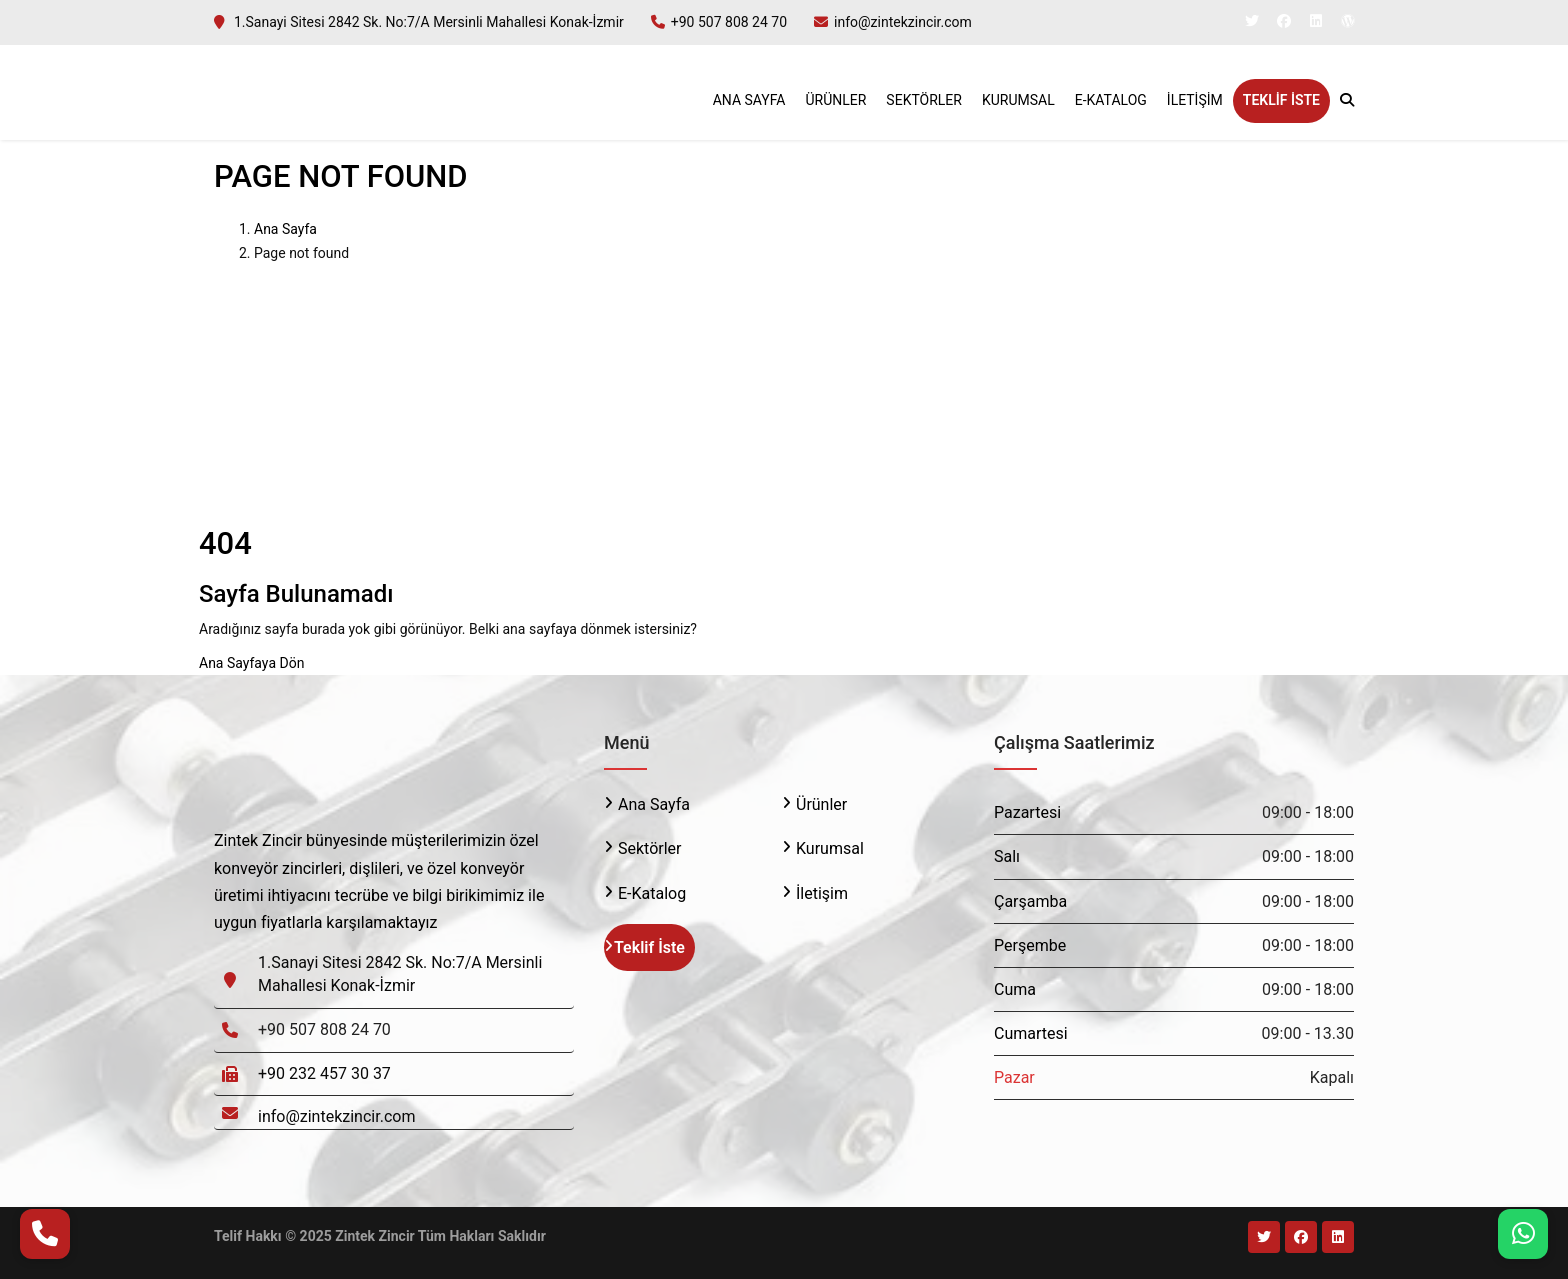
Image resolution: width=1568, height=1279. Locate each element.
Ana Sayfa (749, 100)
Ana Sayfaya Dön (251, 663)
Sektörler (924, 100)
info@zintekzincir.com (903, 22)
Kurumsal (1018, 100)
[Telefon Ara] (45, 1234)
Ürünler (835, 100)
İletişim (1195, 100)
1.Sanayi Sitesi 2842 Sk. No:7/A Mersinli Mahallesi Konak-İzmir (429, 22)
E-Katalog (1111, 100)
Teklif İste (1281, 100)
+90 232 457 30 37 (324, 1073)
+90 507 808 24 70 (729, 22)
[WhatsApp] (1523, 1234)
